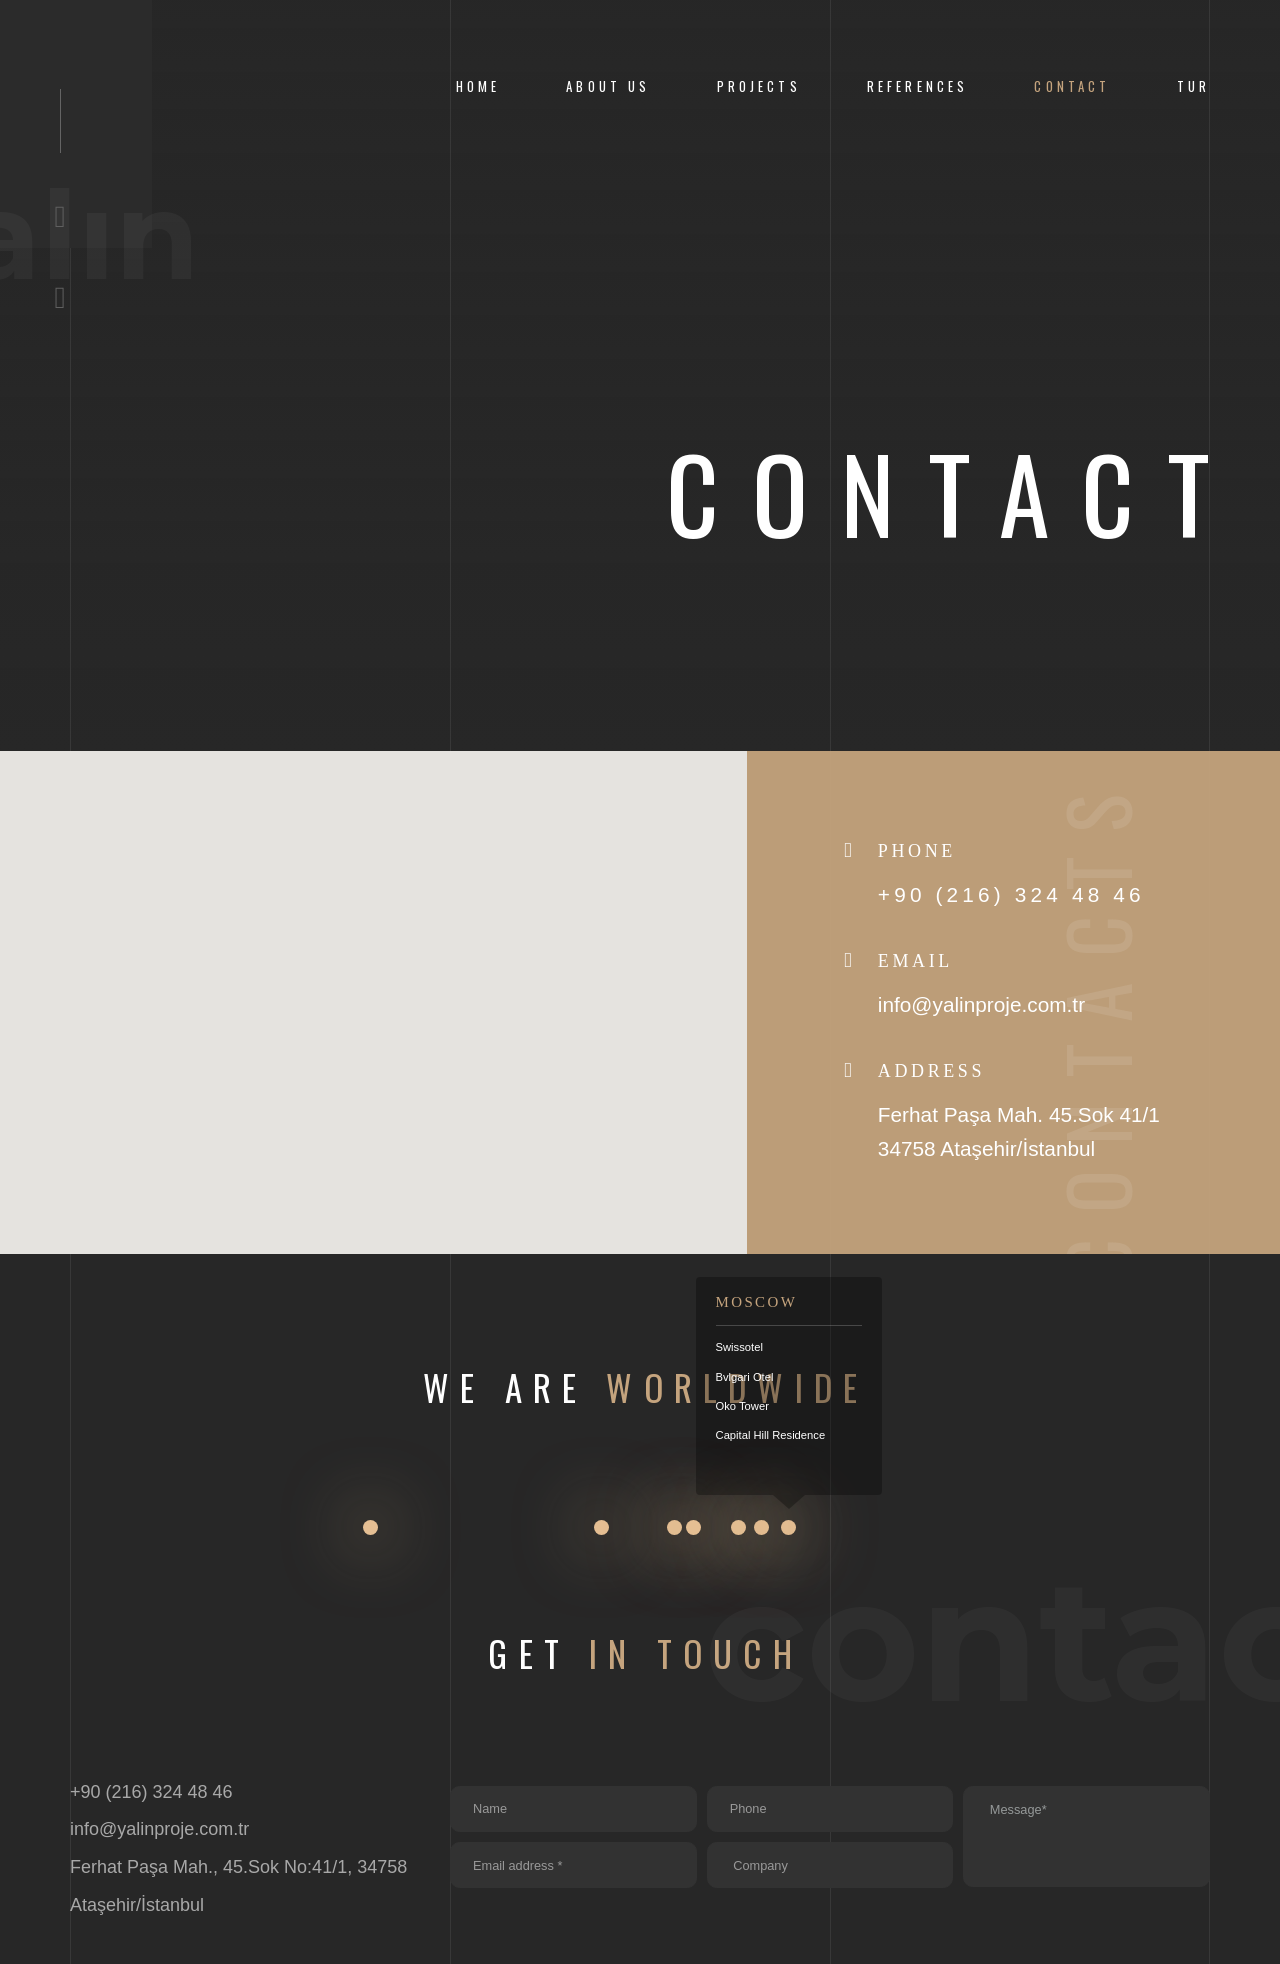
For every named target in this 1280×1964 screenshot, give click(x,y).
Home (478, 86)
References (917, 86)
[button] (373, 983)
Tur (1193, 86)
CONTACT (1072, 86)
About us (608, 86)
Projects (759, 86)
